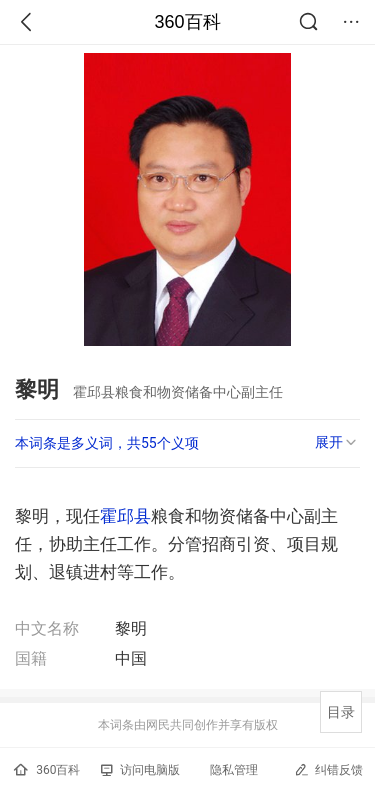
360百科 (187, 22)
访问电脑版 (140, 770)
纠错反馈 (328, 769)
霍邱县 (125, 516)
